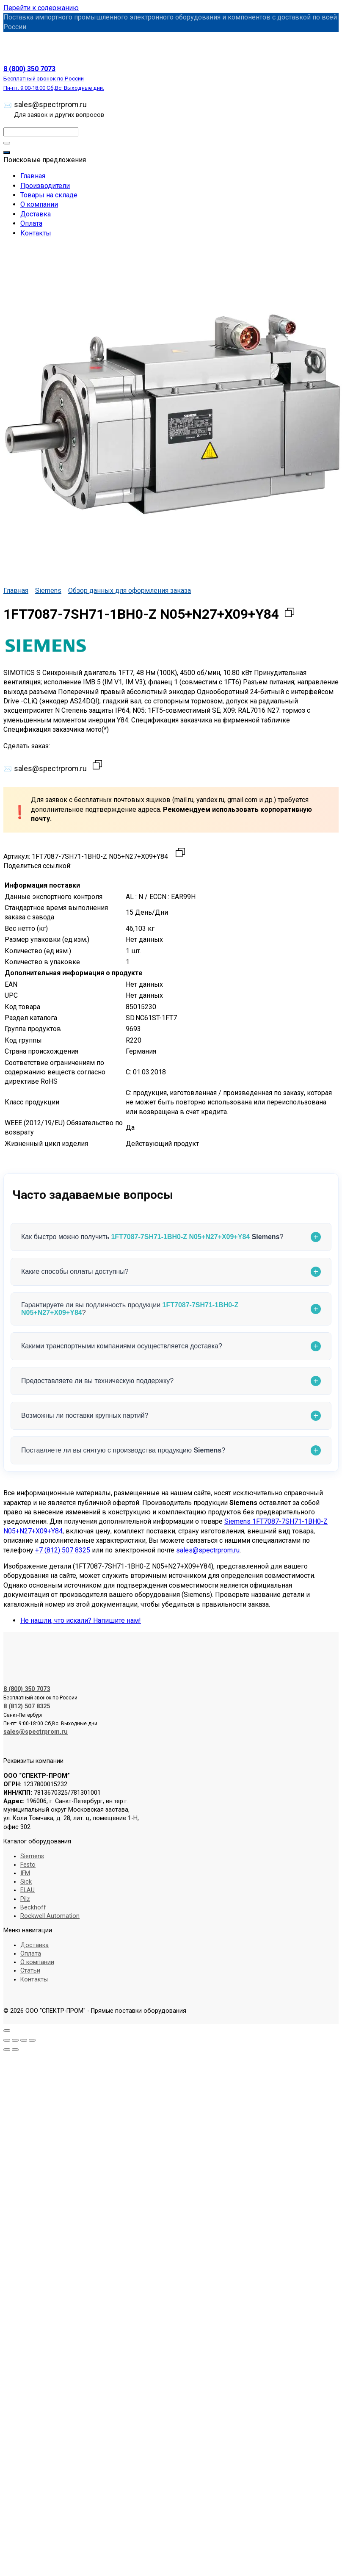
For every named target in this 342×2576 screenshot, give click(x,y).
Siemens (48, 591)
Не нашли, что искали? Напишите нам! (80, 1620)
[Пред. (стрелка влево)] (6, 2049)
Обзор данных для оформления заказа (129, 591)
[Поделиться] (23, 2040)
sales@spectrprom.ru (59, 109)
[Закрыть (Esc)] (32, 2040)
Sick (26, 1881)
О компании (39, 204)
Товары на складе (48, 195)
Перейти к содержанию (41, 8)
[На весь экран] (15, 2040)
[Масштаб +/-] (6, 2040)
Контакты (35, 233)
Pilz (25, 1899)
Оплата (31, 223)
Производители (45, 186)
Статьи (30, 1970)
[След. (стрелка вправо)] (15, 2049)
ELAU (27, 1890)
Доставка (35, 214)
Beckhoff (33, 1907)
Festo (28, 1864)
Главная (32, 176)
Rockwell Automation (50, 1916)
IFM (25, 1873)
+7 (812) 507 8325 (62, 1550)
